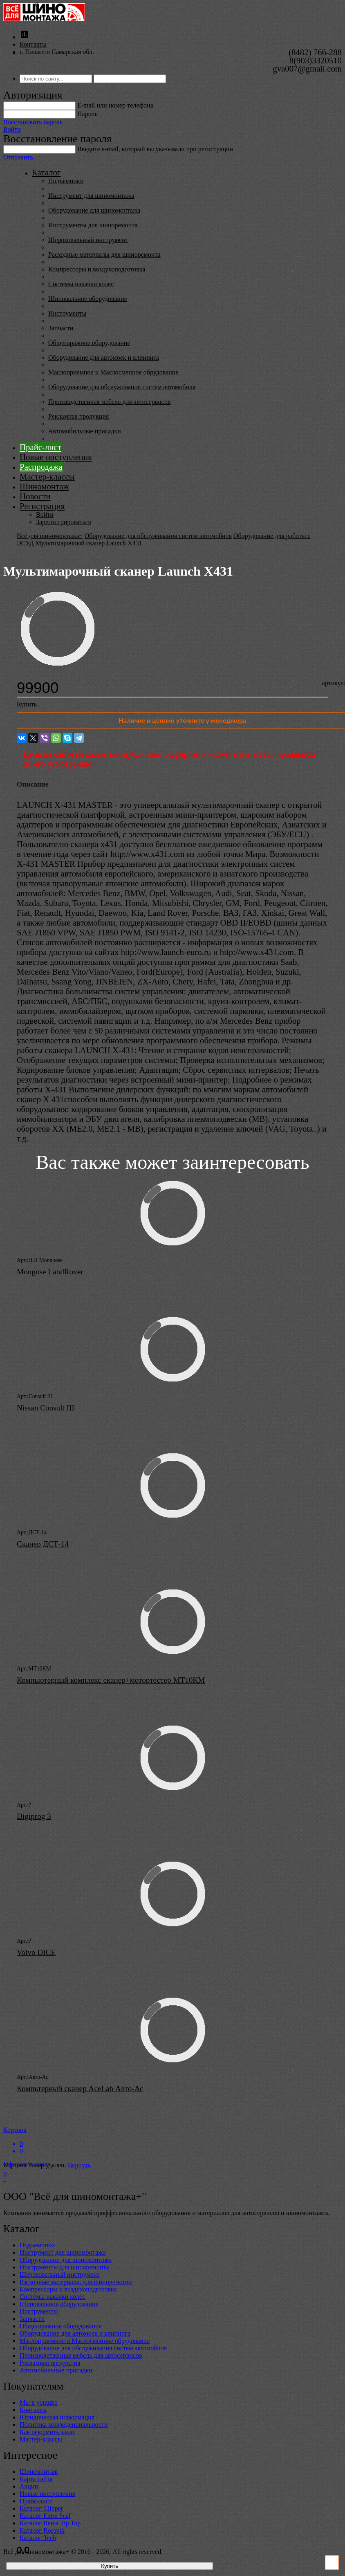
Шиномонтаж (44, 486)
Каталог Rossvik (42, 2530)
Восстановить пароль (33, 122)
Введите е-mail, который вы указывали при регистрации (155, 149)
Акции (29, 2486)
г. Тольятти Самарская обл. (57, 51)
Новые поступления (56, 457)
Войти (12, 129)
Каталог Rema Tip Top (50, 2523)
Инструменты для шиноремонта (93, 225)
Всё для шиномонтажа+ (50, 535)
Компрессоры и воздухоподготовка (96, 269)
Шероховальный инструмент (88, 239)
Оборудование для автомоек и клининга (103, 357)
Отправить (18, 157)
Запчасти (60, 328)
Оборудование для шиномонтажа (94, 210)
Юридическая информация (57, 2417)
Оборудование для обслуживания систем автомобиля (121, 386)
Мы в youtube (38, 2402)
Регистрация (42, 506)
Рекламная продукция (78, 416)
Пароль (87, 113)
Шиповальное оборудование (87, 298)
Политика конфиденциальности (64, 2424)
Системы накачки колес (81, 283)
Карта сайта (36, 2478)
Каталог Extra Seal (45, 2515)
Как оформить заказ (47, 2431)
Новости (35, 496)
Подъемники (65, 180)
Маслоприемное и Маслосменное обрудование (113, 372)
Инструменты (67, 313)
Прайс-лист (40, 447)
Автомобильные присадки (84, 431)
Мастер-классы (47, 476)
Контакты (33, 44)
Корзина (172, 2140)
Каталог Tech (38, 2537)
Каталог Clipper (41, 2508)
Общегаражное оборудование (89, 342)
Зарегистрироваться (63, 521)
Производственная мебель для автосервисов (109, 401)
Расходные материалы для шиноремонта (104, 254)
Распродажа (41, 466)
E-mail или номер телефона (115, 105)
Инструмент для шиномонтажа (91, 195)
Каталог (46, 172)
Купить (27, 704)
